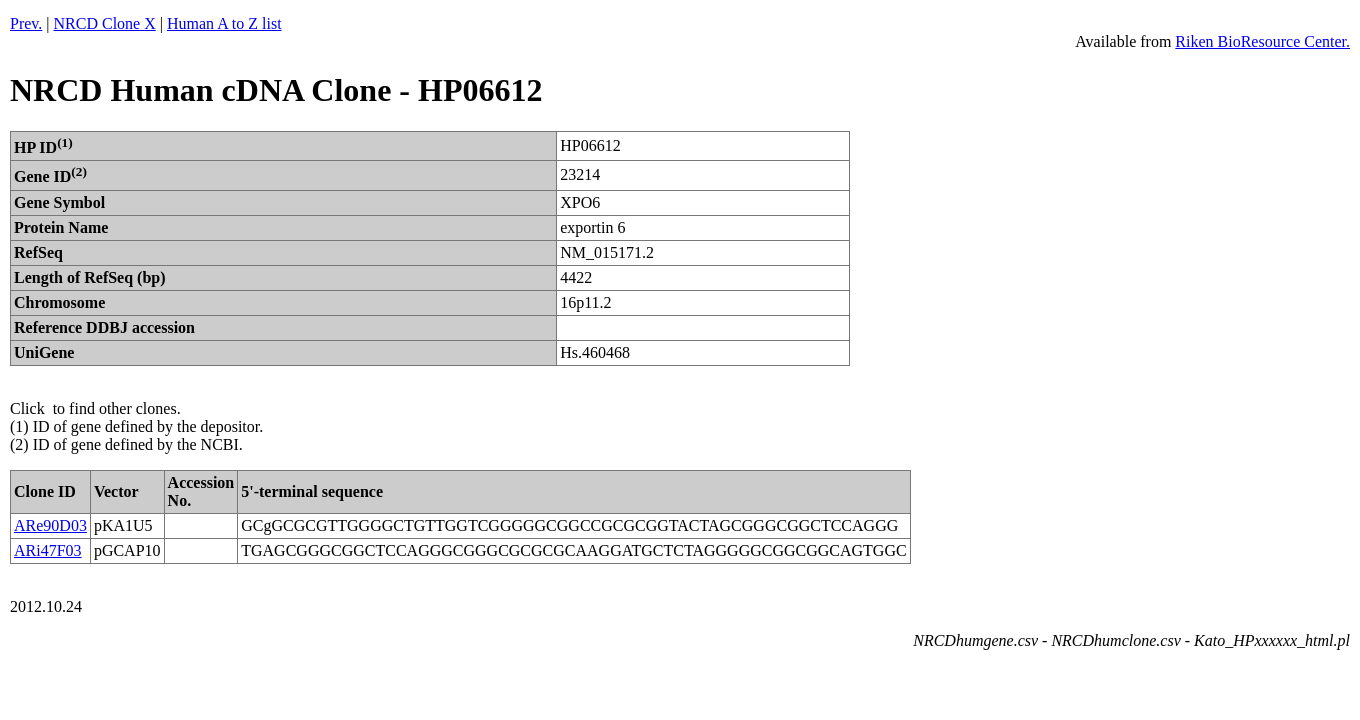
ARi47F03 (48, 550)
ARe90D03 (50, 525)
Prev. (26, 23)
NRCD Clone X (105, 23)
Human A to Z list (224, 23)
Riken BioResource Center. (1262, 41)
